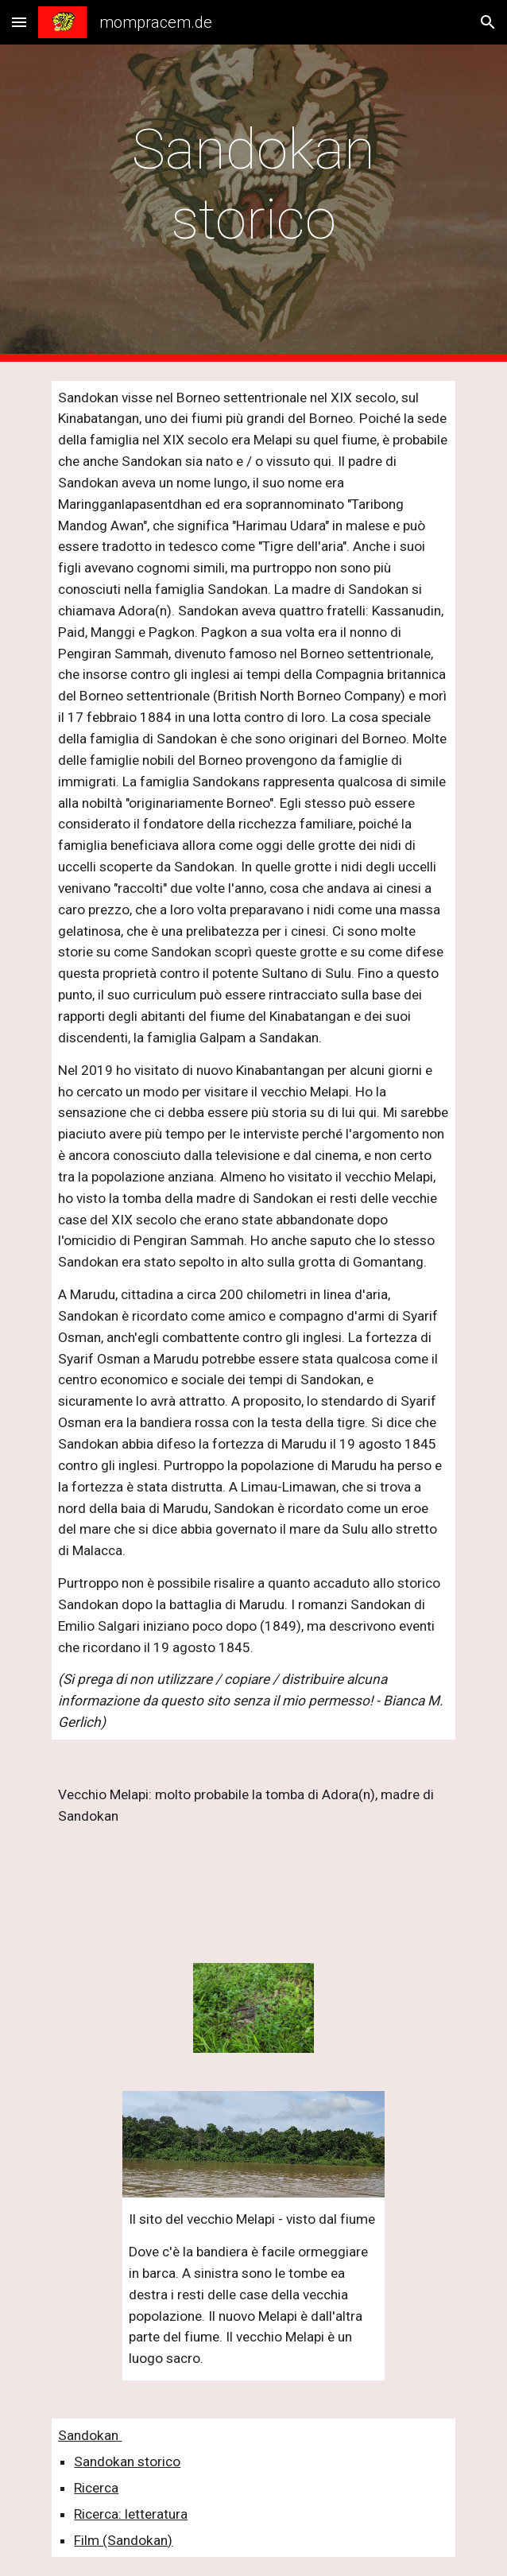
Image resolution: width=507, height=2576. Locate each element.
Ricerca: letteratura (131, 2514)
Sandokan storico (127, 2461)
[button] (19, 22)
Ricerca (96, 2488)
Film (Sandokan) (123, 2540)
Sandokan (90, 2435)
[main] (253, 203)
